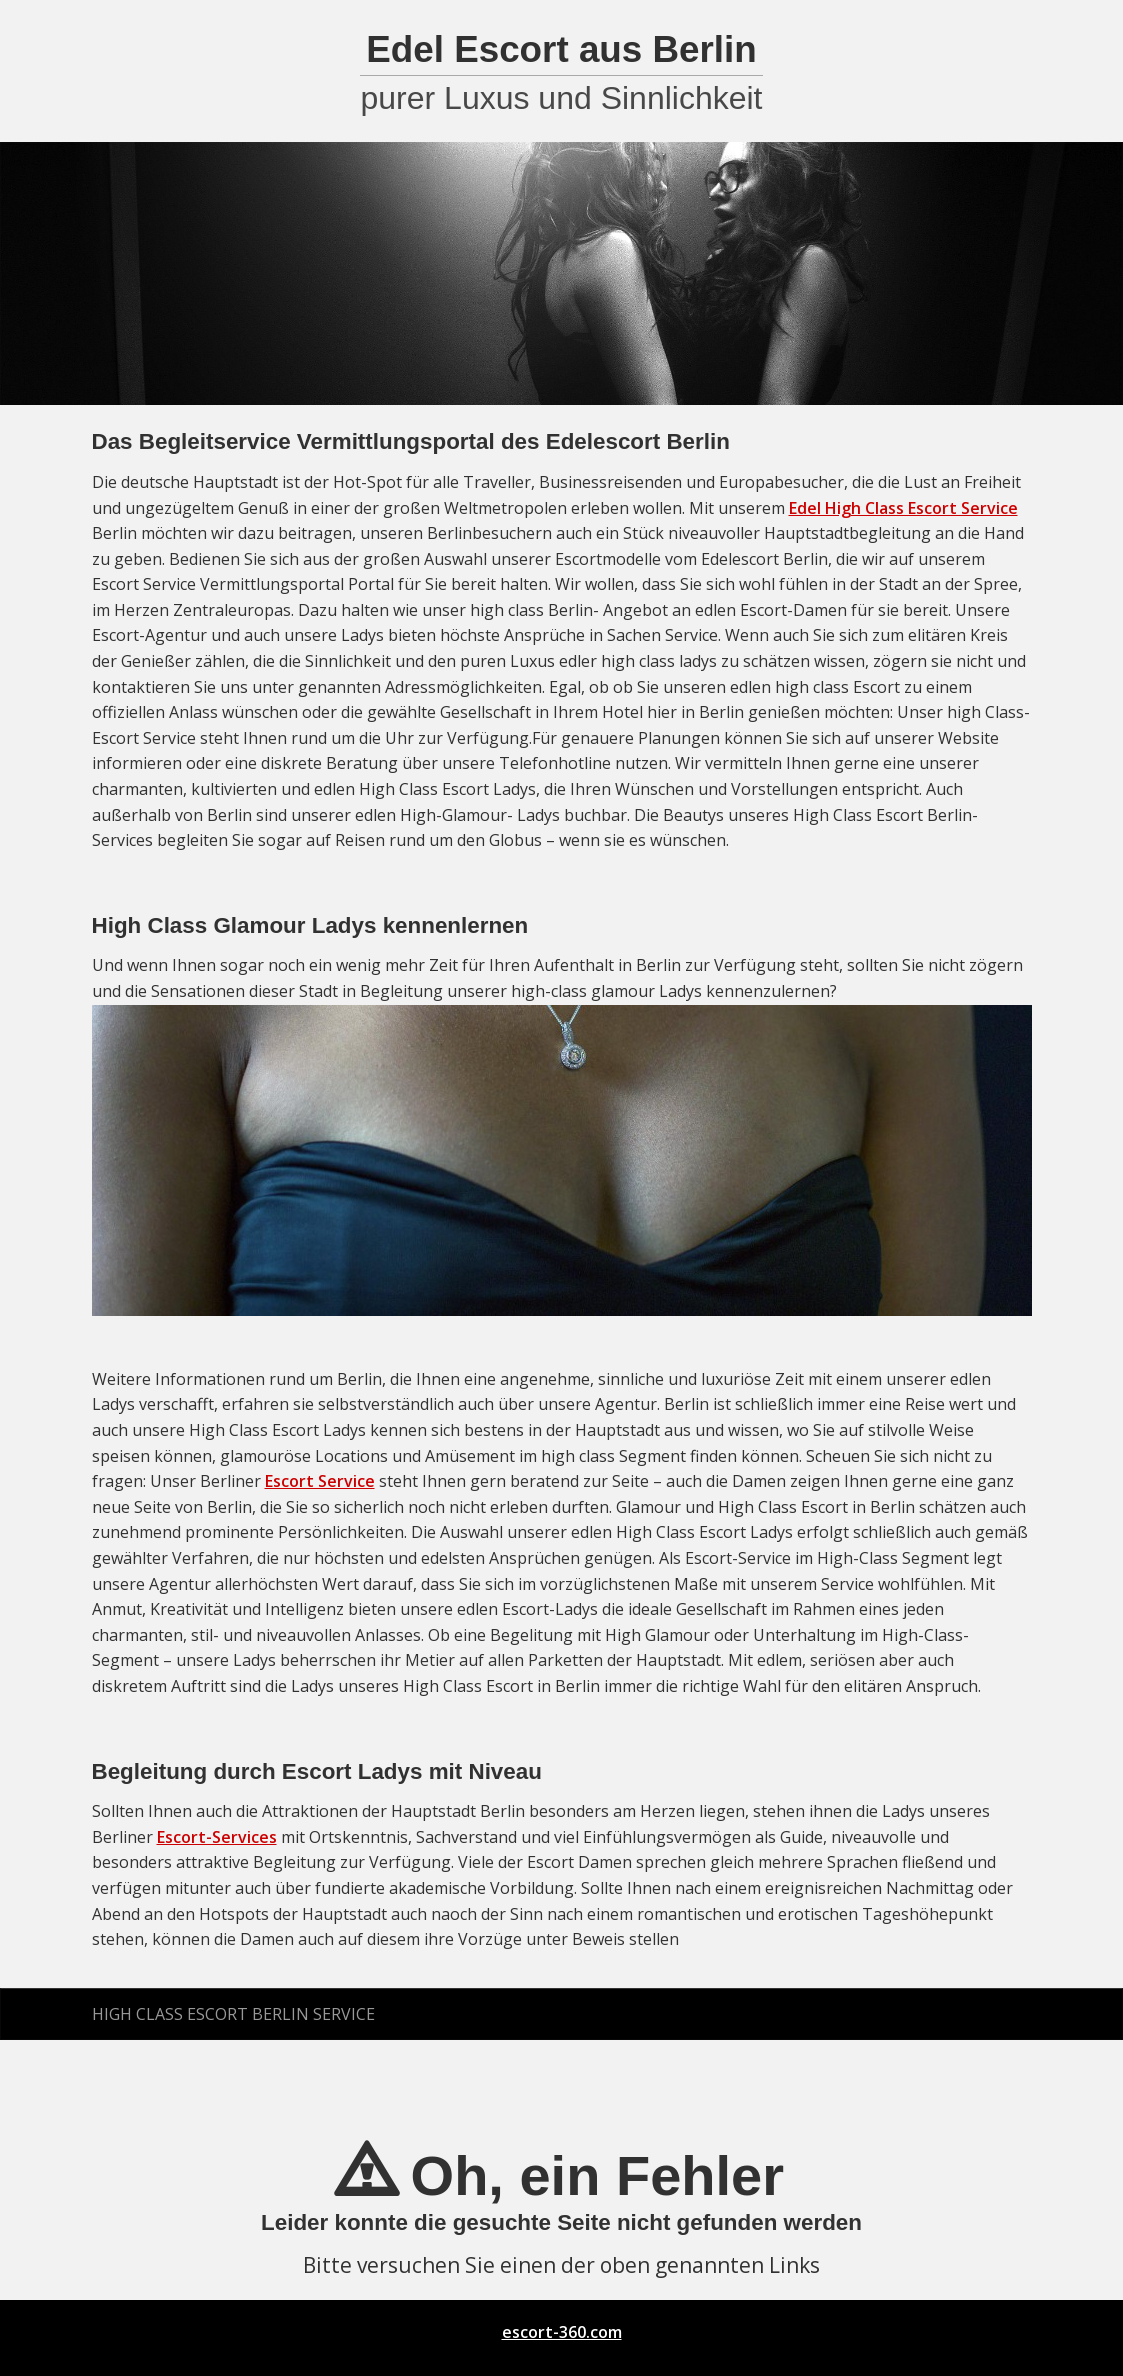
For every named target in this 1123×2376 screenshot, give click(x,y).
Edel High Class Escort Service (903, 508)
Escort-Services (217, 1837)
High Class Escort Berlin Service (233, 2014)
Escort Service (320, 1481)
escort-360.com (562, 2332)
